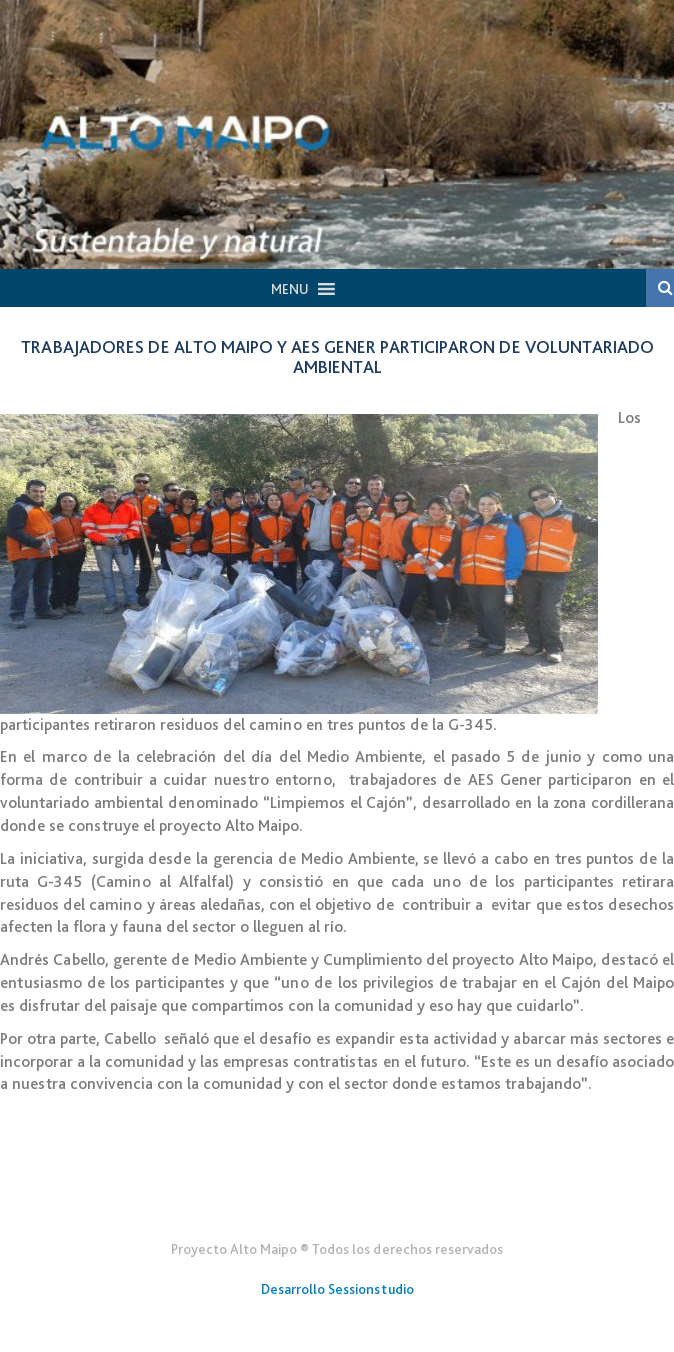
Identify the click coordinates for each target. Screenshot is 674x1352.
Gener (337, 1200)
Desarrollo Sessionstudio (337, 1289)
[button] (290, 289)
